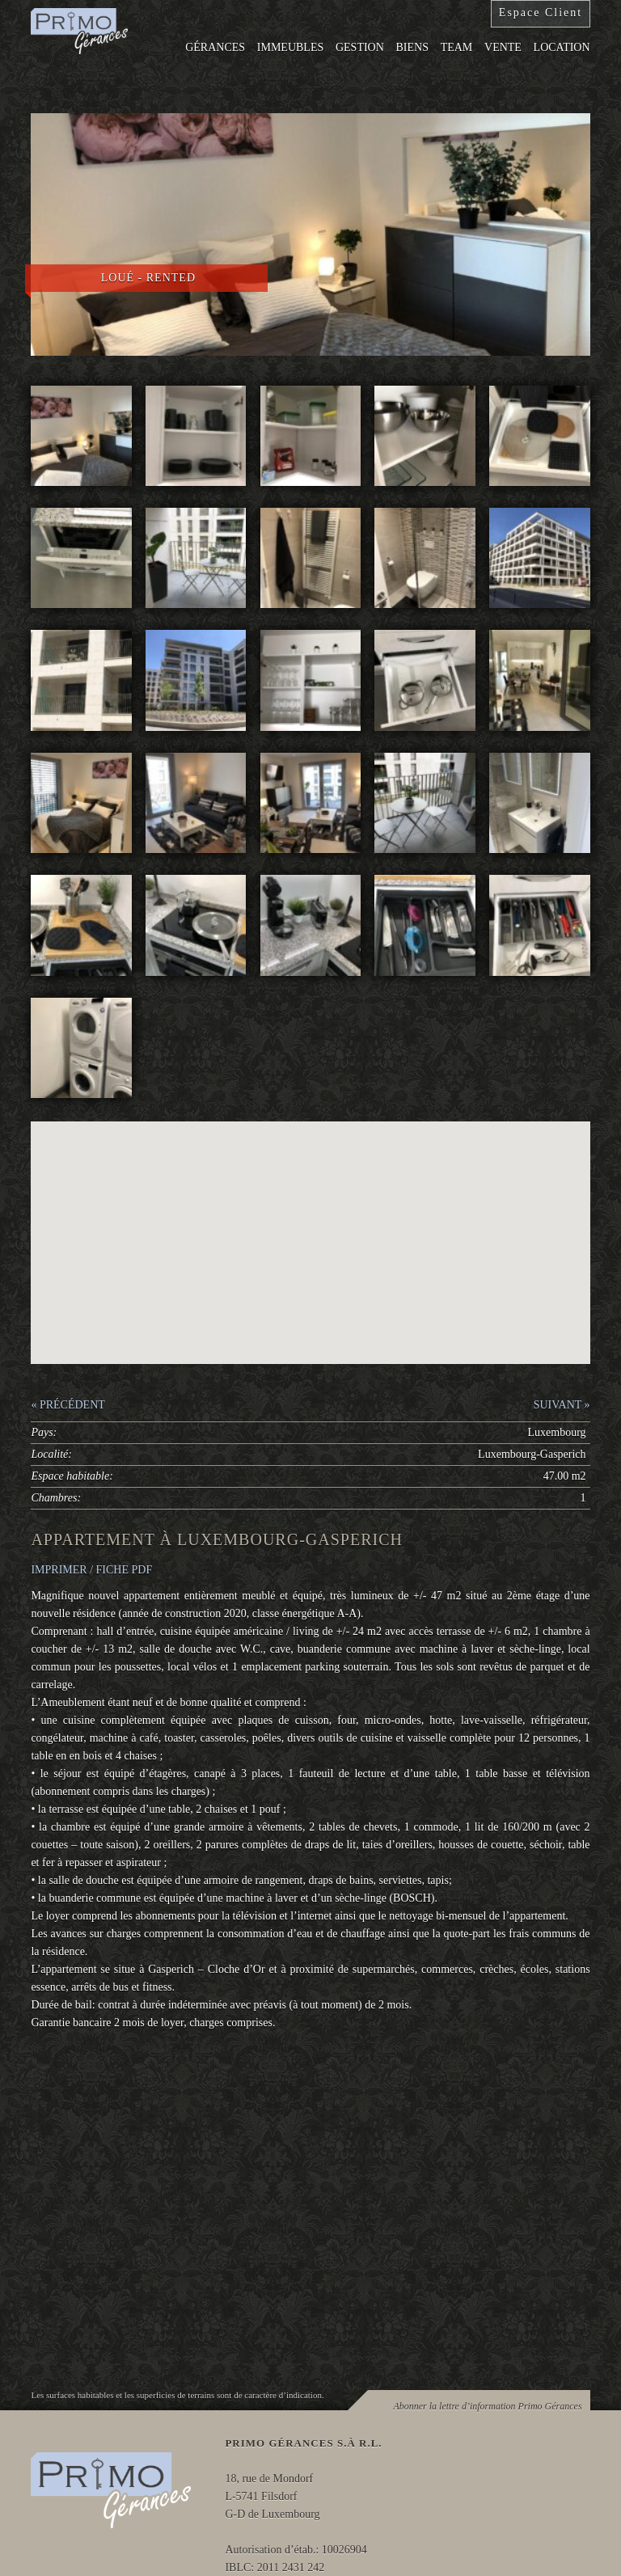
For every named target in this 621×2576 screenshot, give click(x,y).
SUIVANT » (562, 1405)
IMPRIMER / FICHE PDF (91, 1570)
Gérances (215, 47)
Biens (412, 47)
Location (562, 47)
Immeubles (290, 47)
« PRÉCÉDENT (67, 1405)
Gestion (360, 47)
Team (457, 47)
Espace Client (540, 12)
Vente (503, 47)
